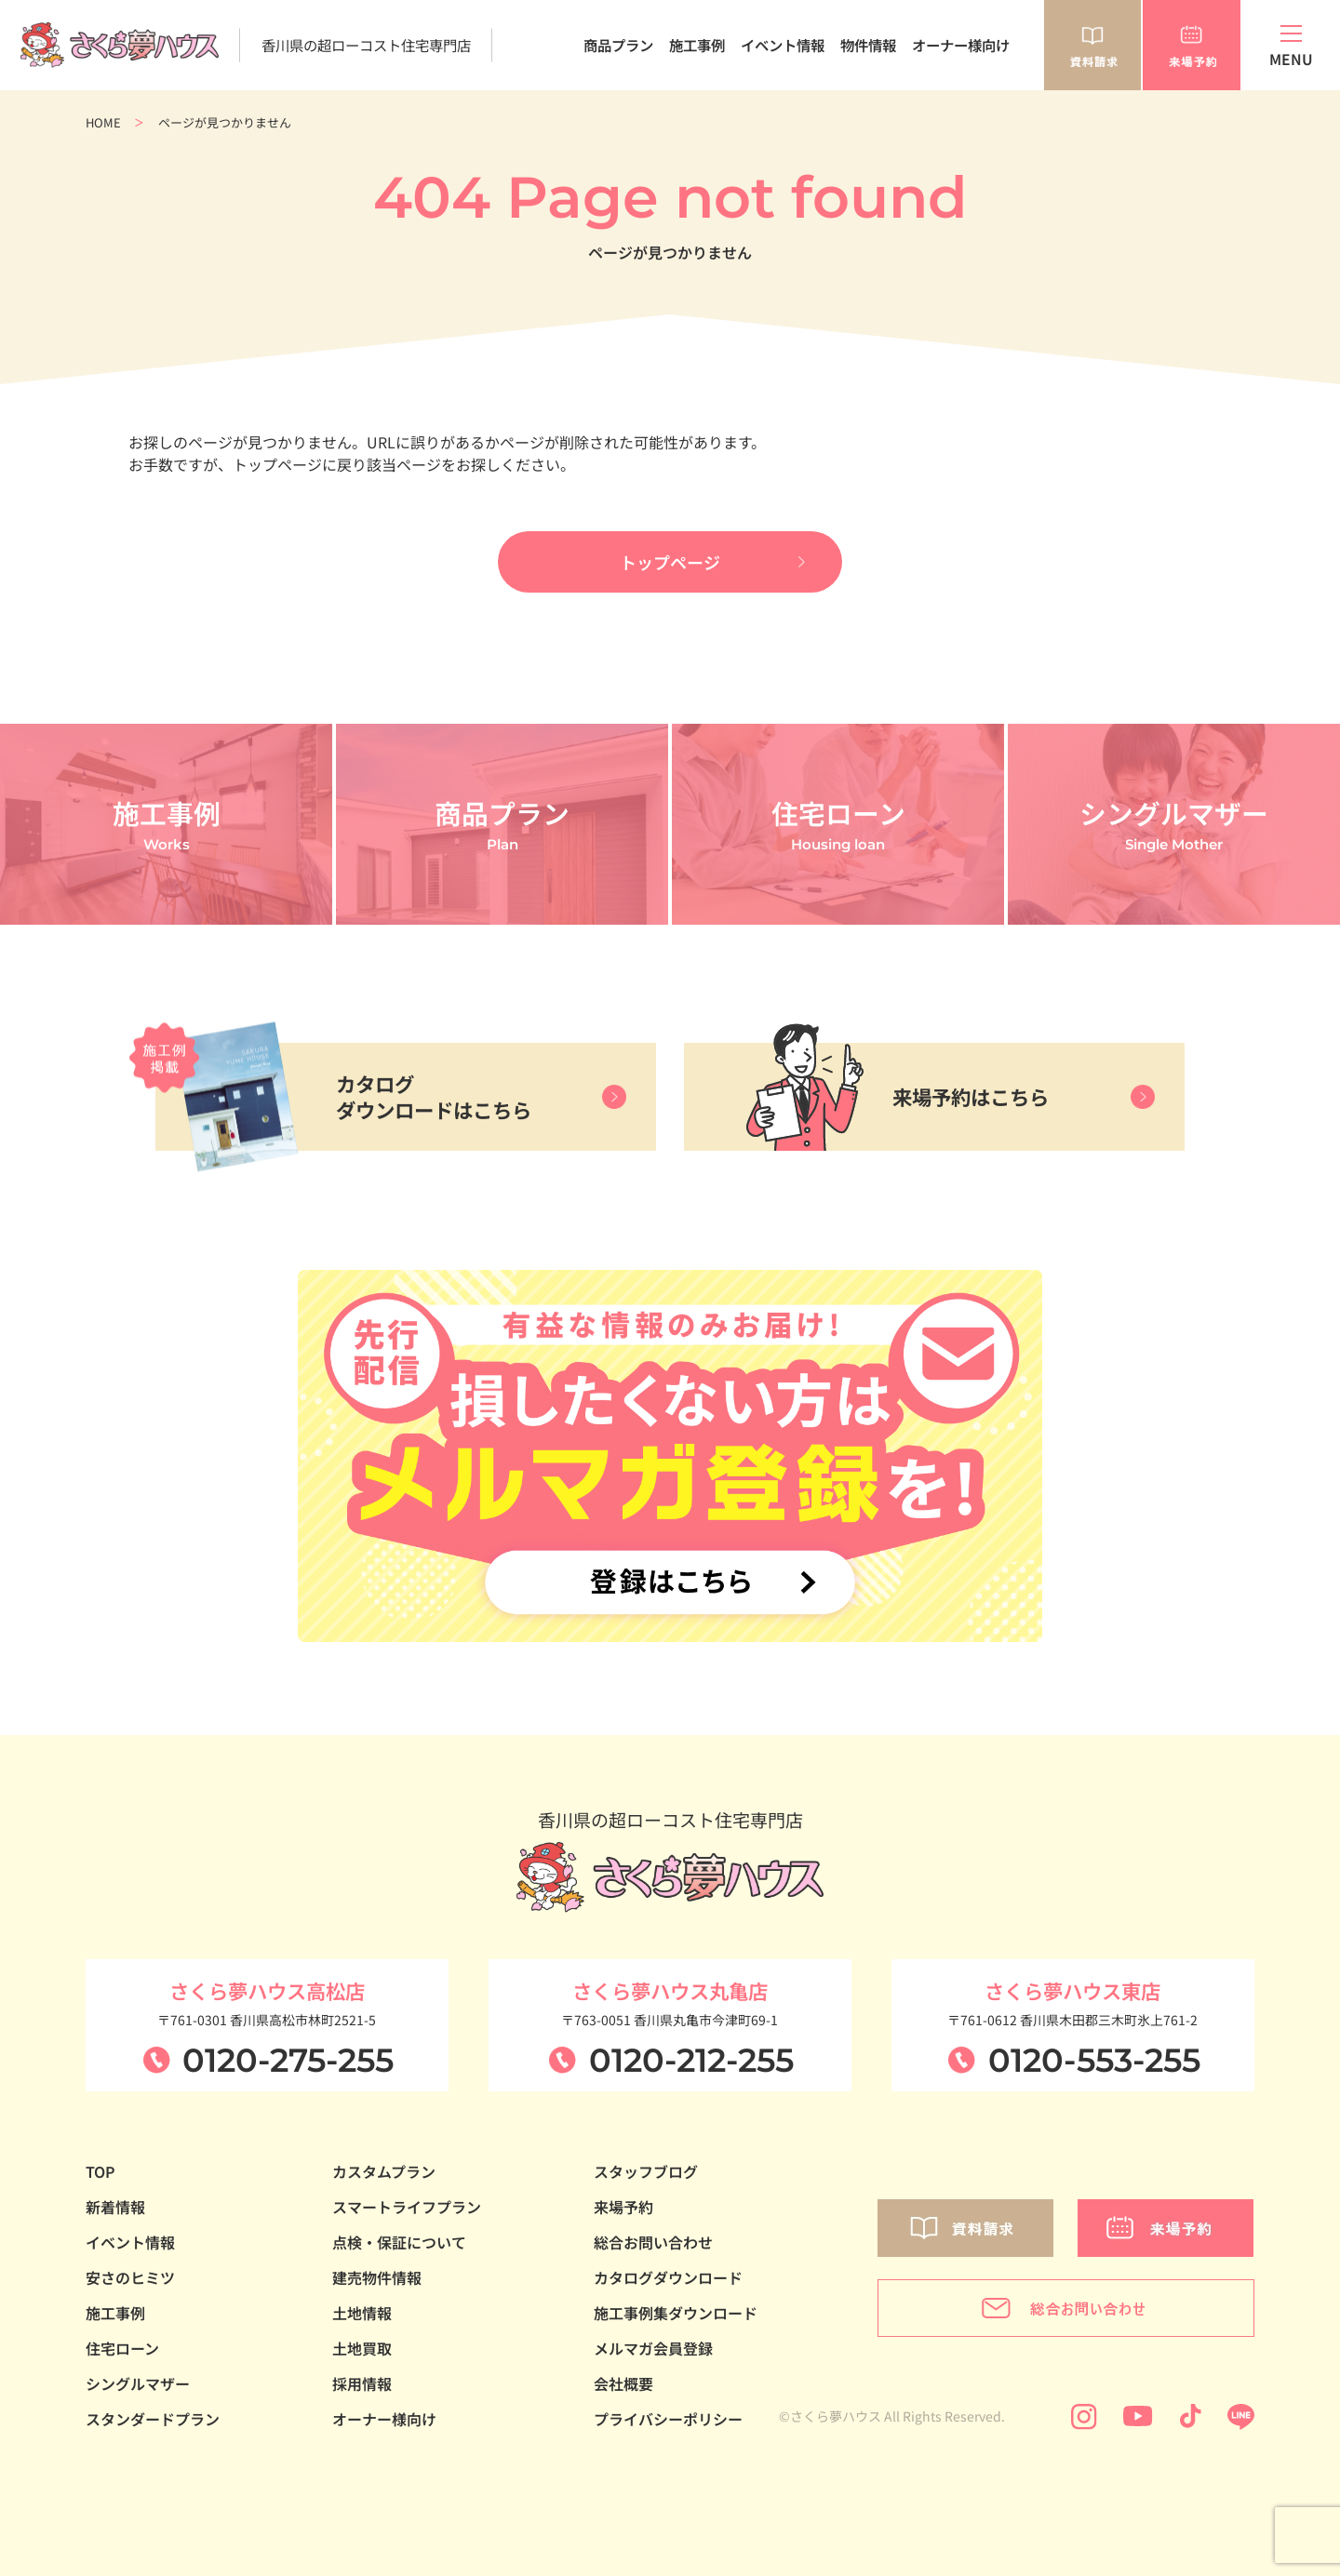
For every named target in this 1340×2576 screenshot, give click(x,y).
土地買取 (362, 2348)
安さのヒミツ (130, 2277)
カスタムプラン (384, 2171)
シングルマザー (138, 2383)
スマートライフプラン (406, 2207)
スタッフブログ (646, 2171)
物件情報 (868, 44)
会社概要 (623, 2383)
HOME (103, 122)
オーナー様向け (961, 44)
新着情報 (115, 2207)
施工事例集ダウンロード (675, 2313)
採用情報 (362, 2383)
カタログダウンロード (668, 2277)
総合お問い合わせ (653, 2242)
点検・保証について (399, 2242)
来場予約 (623, 2207)
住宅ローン (122, 2348)
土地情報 (362, 2313)
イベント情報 (782, 44)
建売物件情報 (377, 2277)
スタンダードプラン (153, 2419)
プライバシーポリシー (668, 2419)
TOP (100, 2171)
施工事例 (697, 44)
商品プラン (618, 44)
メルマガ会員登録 (653, 2348)
